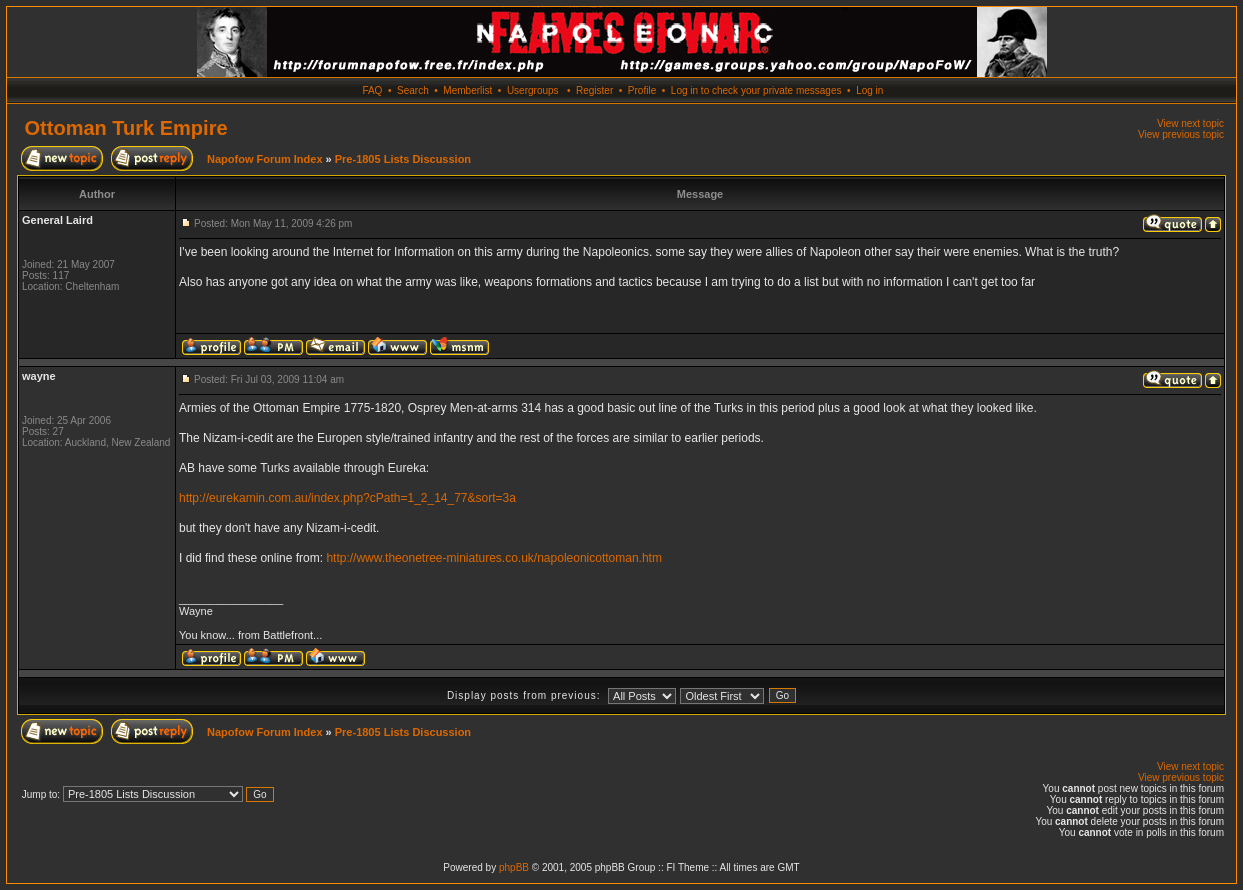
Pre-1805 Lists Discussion (403, 159)
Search (413, 90)
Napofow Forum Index (265, 159)
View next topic (1190, 123)
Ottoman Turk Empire (126, 128)
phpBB (514, 867)
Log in (869, 90)
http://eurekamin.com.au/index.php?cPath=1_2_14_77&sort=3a (347, 498)
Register (594, 90)
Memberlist (467, 90)
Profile (642, 90)
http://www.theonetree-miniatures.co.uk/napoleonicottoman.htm (494, 558)
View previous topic (1181, 134)
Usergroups (533, 90)
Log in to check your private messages (756, 90)
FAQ (372, 90)
